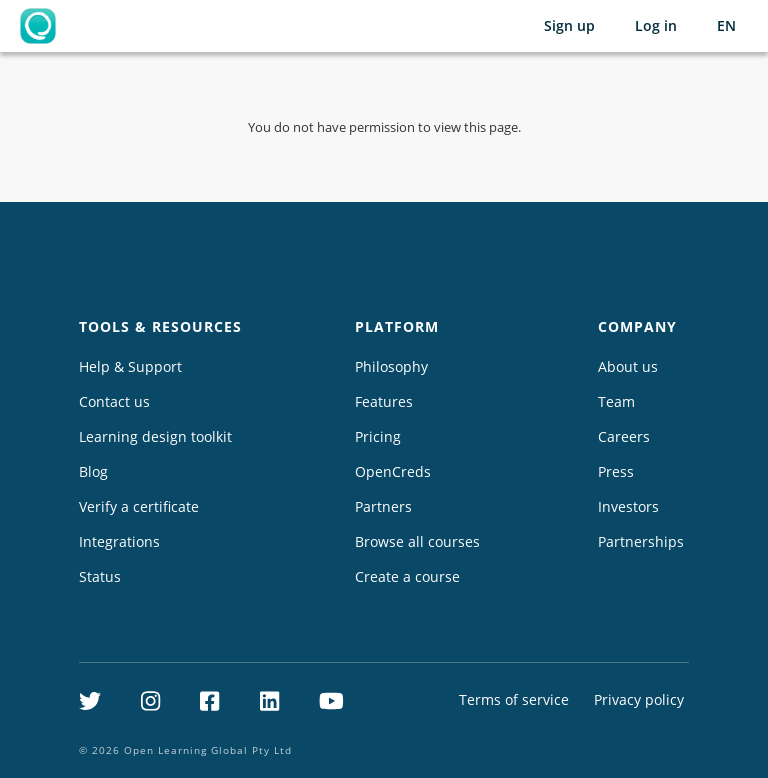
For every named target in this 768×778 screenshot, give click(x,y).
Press (616, 471)
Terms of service (514, 699)
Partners (383, 506)
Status (100, 576)
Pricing (378, 436)
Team (616, 401)
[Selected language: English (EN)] (726, 26)
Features (384, 401)
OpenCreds (393, 471)
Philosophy (391, 366)
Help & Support (130, 366)
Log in (656, 25)
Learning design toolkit (155, 436)
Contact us (114, 401)
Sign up (569, 25)
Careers (624, 436)
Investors (628, 506)
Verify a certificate (139, 506)
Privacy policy (639, 699)
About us (628, 366)
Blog (93, 471)
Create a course (407, 576)
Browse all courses (417, 541)
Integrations (119, 541)
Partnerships (641, 541)
